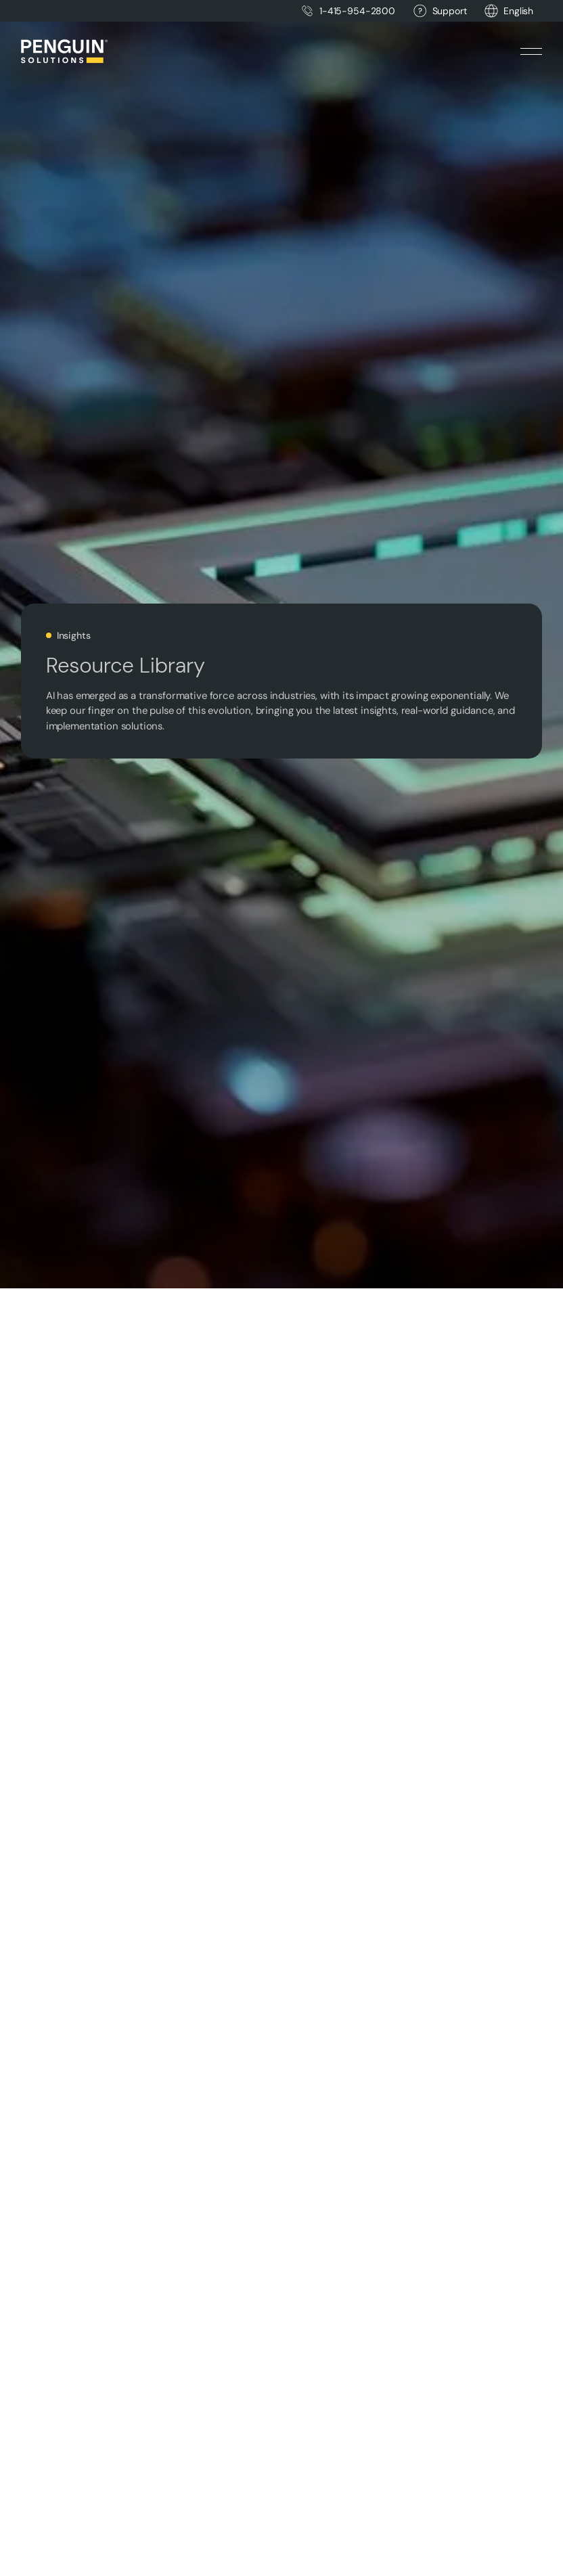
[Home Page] (64, 51)
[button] (518, 11)
